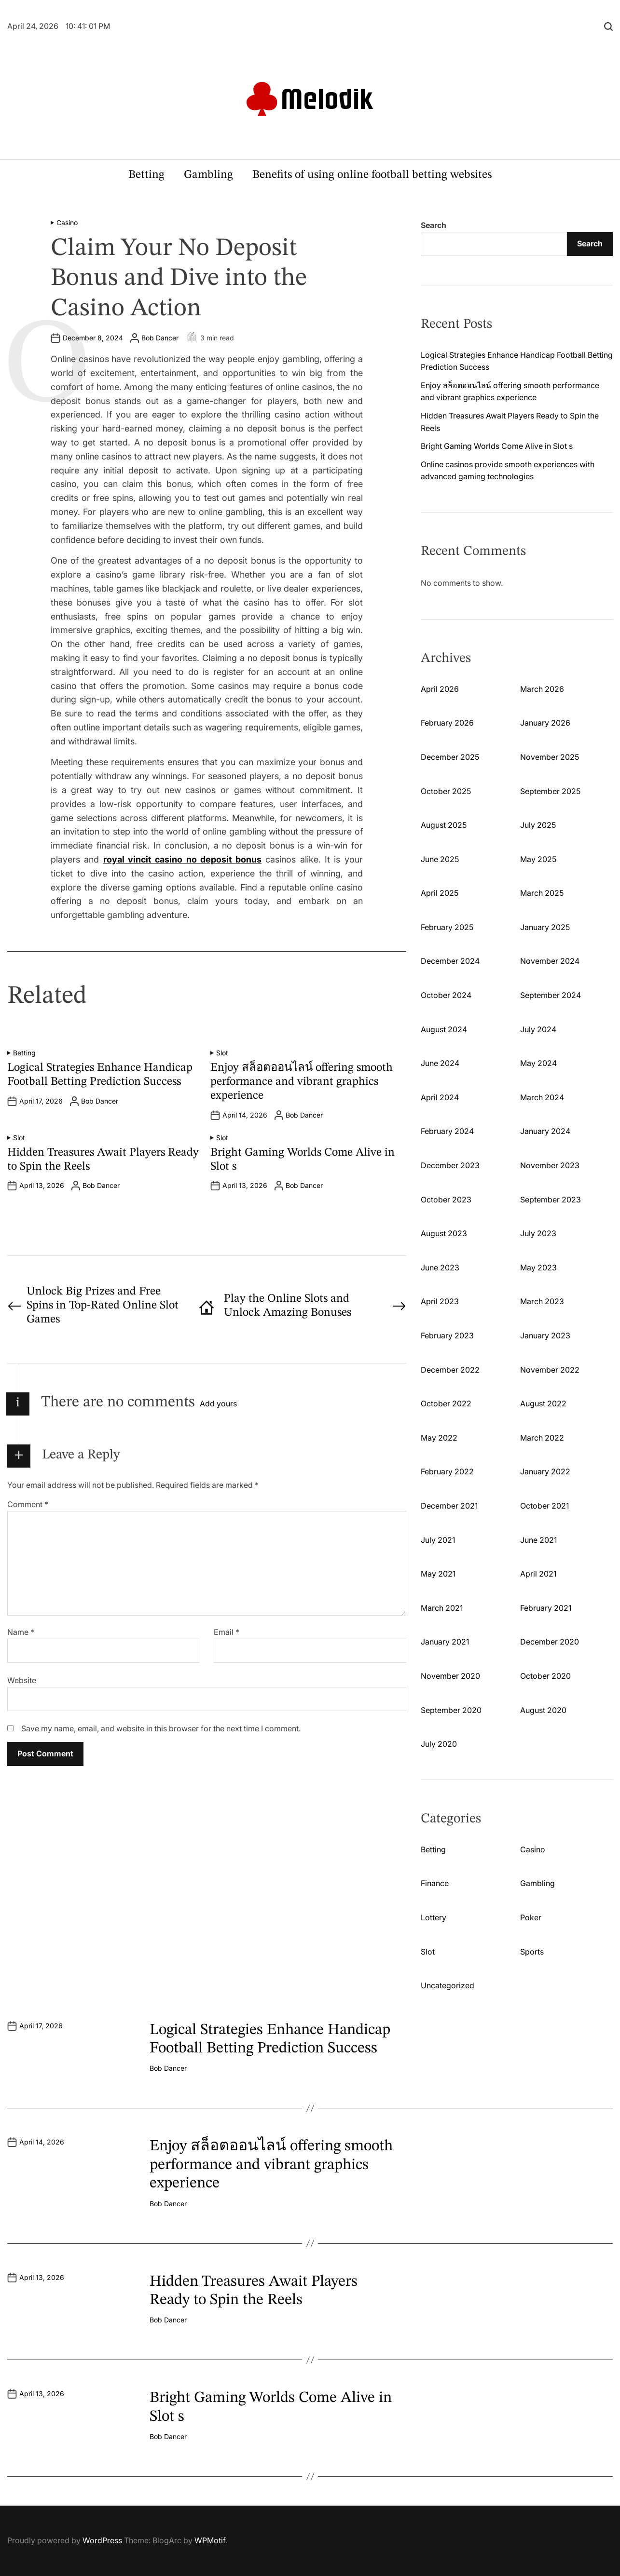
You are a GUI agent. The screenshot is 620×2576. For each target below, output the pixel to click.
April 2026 (440, 689)
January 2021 (445, 1641)
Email (226, 1632)
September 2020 (451, 1710)
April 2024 (440, 1097)
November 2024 (549, 961)
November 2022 (549, 1370)
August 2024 (444, 1029)
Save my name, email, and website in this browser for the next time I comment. (161, 1728)
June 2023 (440, 1267)
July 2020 (439, 1744)
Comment (27, 1504)
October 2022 (446, 1403)
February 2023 (447, 1335)
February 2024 (447, 1131)
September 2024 (550, 995)
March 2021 (442, 1608)
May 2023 (538, 1267)
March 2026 (542, 689)
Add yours (218, 1403)
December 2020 (549, 1641)
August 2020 (543, 1710)
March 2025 (542, 893)
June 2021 (538, 1540)
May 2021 (438, 1573)
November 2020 (450, 1676)
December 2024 (450, 961)
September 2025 (550, 791)
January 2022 (545, 1471)
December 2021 (449, 1506)
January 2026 (545, 723)
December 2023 (450, 1165)
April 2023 (440, 1301)
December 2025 (450, 757)
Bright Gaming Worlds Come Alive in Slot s (497, 446)
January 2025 (545, 927)
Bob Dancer (160, 338)
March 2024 (542, 1097)
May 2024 (538, 1063)
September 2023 (550, 1199)
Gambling (208, 175)
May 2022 (439, 1438)
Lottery (433, 1917)
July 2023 (538, 1233)
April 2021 (538, 1573)
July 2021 (438, 1540)
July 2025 (538, 825)
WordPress (102, 2540)
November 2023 (549, 1165)
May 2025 (538, 859)
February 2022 (447, 1471)
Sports (532, 1951)
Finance (435, 1883)
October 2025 (446, 791)
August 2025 (444, 825)
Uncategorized (447, 1985)
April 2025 (439, 893)
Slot (222, 1053)
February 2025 (447, 927)
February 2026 (447, 723)
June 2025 (440, 859)
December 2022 (450, 1370)
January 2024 (545, 1131)
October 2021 (544, 1506)
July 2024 (538, 1029)
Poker (530, 1917)
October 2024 (446, 995)
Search (433, 225)
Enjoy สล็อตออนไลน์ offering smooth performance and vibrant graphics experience (301, 1082)
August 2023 (444, 1233)
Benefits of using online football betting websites (372, 175)
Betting (146, 175)
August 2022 (543, 1403)
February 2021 (545, 1608)
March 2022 (542, 1438)
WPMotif (209, 2540)
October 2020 (545, 1676)
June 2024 (440, 1063)
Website (21, 1680)
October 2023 (446, 1199)
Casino (67, 222)
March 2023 (542, 1301)
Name (20, 1632)
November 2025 (549, 757)
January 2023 (545, 1335)
